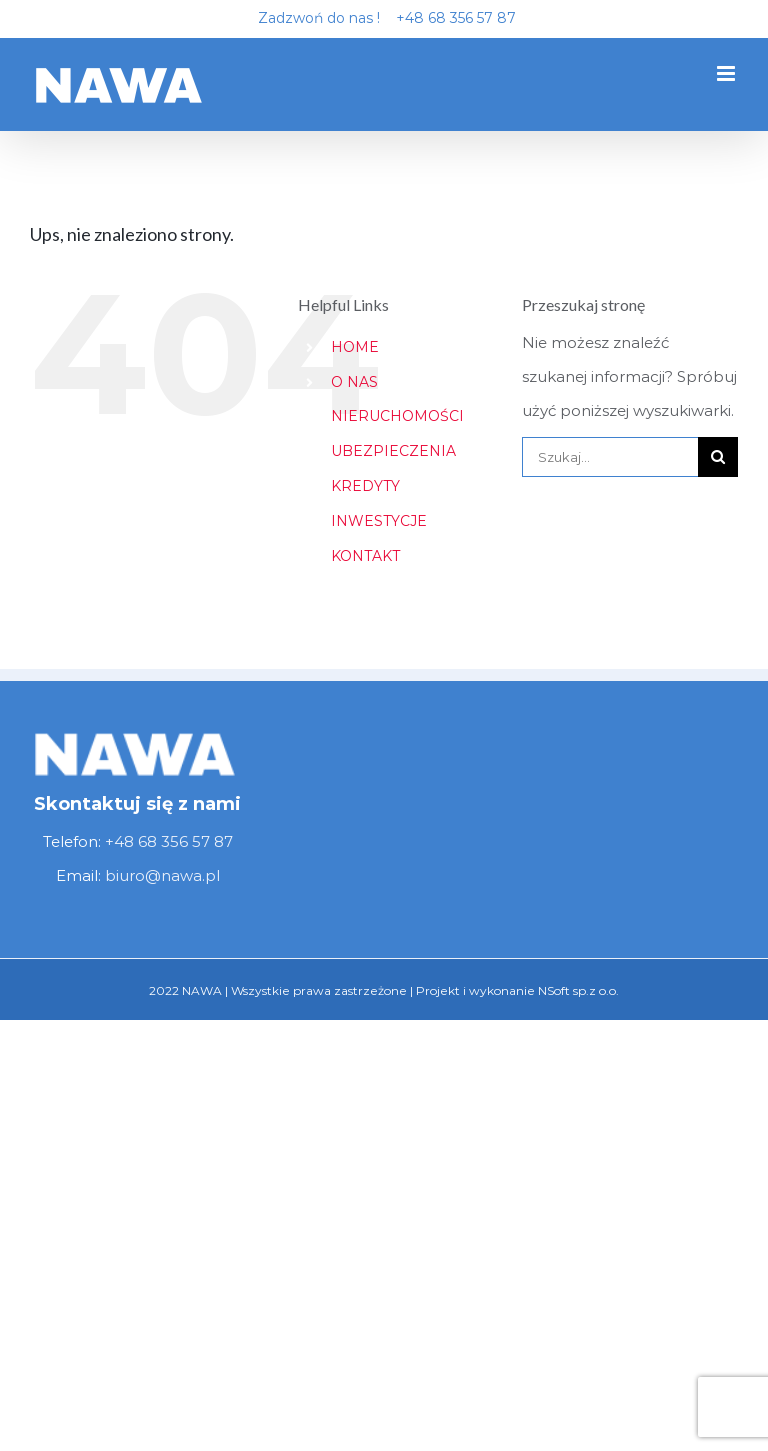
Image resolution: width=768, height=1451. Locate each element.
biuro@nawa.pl (162, 875)
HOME (355, 347)
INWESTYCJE (379, 521)
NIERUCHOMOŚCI (397, 416)
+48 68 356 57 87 (450, 18)
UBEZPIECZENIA (393, 451)
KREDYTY (365, 486)
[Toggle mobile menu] (727, 73)
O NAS (354, 382)
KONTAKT (365, 556)
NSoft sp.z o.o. (578, 990)
